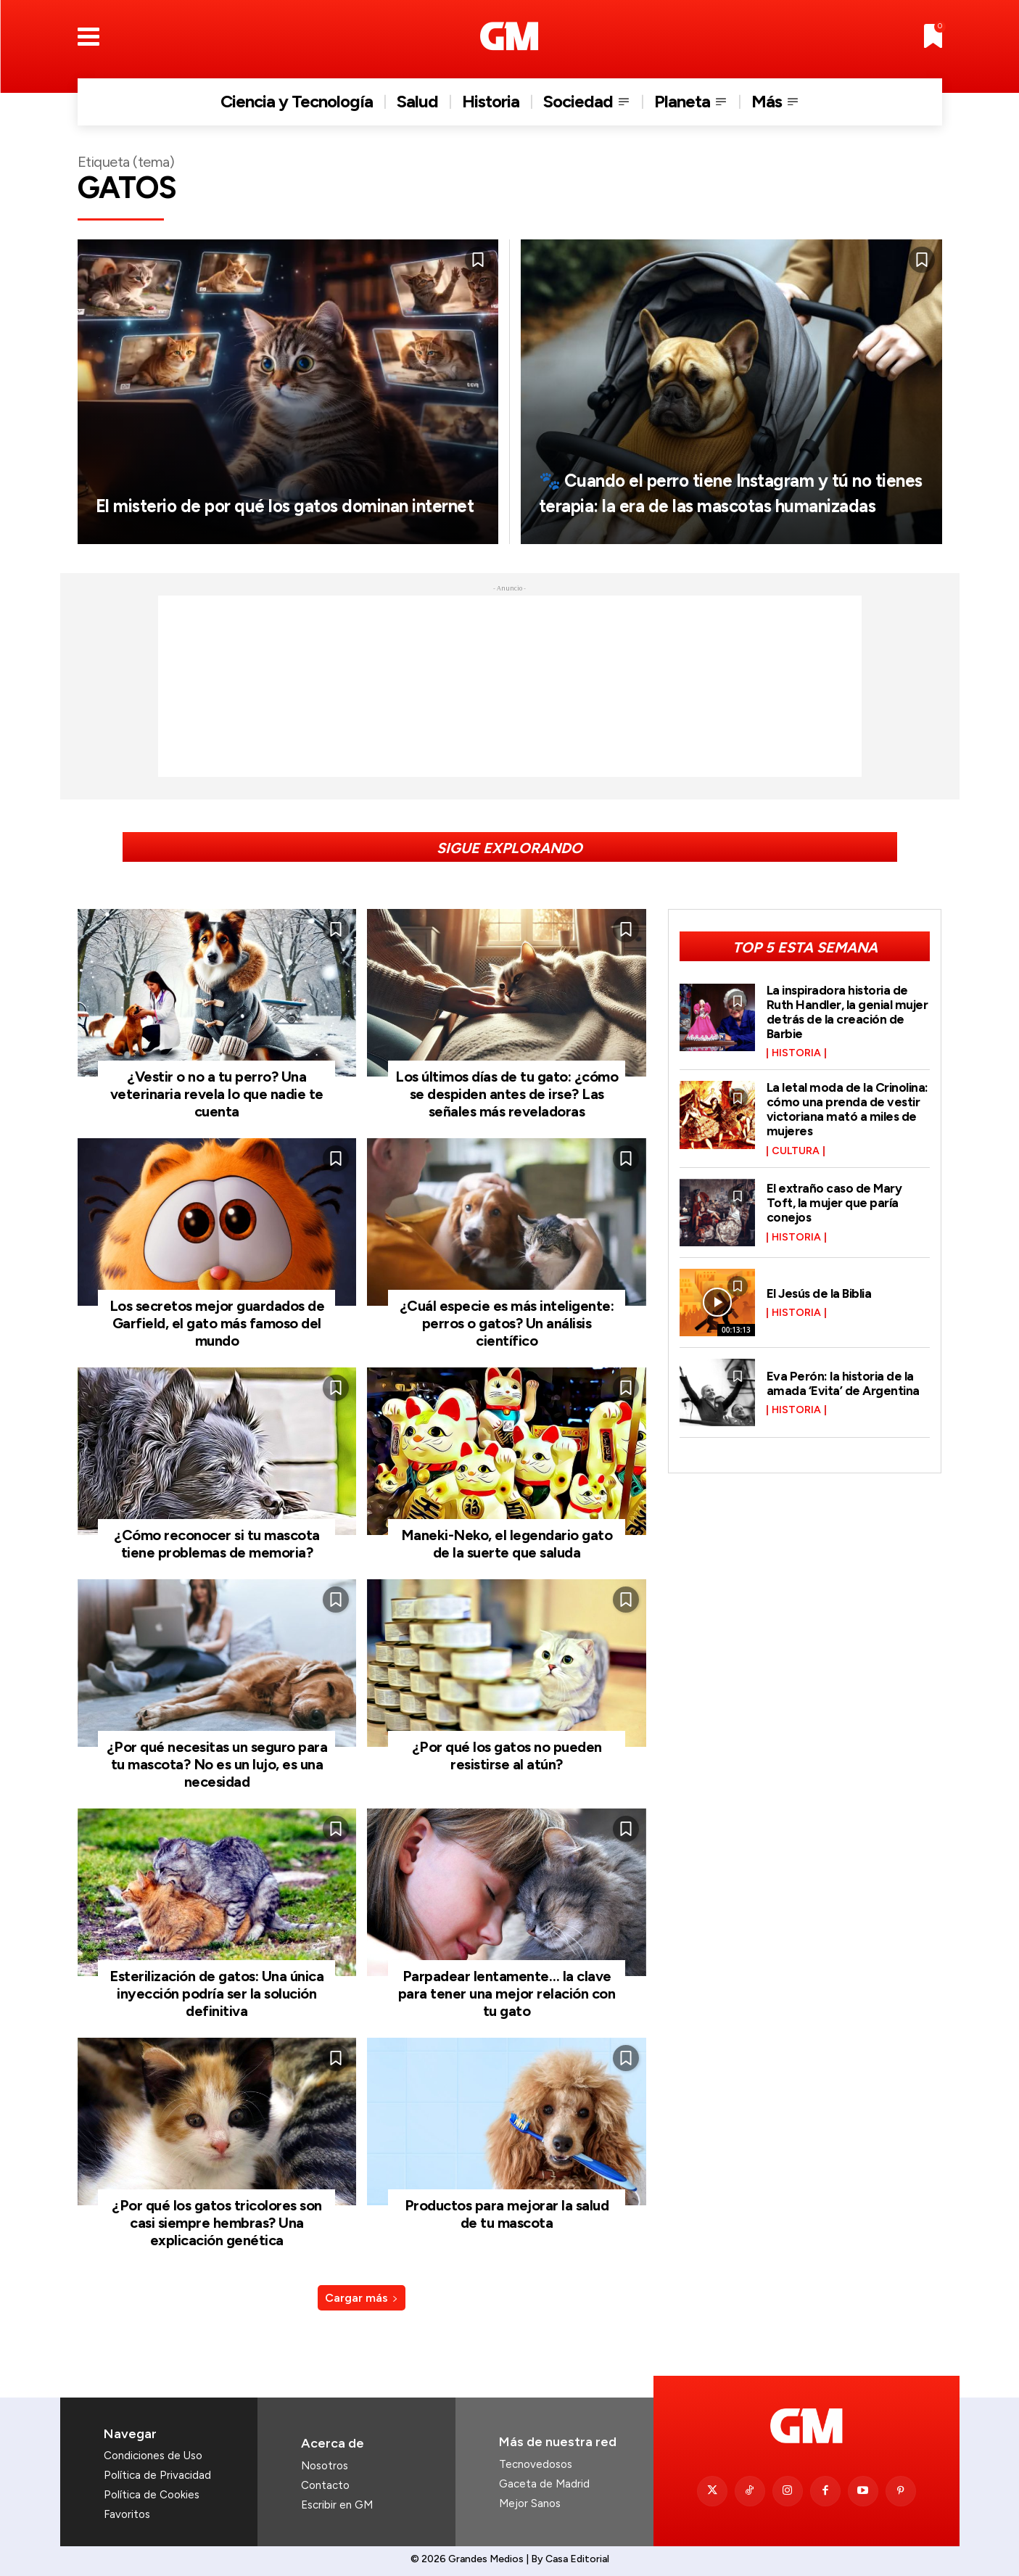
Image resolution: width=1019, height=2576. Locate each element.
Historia (796, 1053)
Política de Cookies (151, 2494)
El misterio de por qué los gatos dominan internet (260, 491)
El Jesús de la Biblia (821, 1293)
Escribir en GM (337, 2504)
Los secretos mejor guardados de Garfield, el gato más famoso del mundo (217, 1323)
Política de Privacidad (157, 2475)
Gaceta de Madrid (544, 2483)
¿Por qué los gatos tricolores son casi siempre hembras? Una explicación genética (217, 2223)
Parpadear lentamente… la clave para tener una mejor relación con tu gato (507, 1993)
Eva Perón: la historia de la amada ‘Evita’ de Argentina (844, 1383)
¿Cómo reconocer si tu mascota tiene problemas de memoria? (217, 1543)
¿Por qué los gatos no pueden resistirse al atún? (507, 1755)
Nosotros (324, 2465)
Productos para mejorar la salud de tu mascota (507, 2214)
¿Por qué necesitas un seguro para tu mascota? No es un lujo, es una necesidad (217, 1764)
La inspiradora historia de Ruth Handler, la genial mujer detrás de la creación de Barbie (848, 1011)
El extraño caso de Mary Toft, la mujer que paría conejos (835, 1202)
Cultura (796, 1151)
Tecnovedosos (535, 2464)
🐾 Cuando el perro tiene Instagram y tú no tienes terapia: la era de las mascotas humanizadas (727, 479)
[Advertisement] (510, 686)
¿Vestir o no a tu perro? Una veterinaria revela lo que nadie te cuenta (216, 1094)
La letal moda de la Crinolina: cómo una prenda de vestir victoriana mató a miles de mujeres (848, 1108)
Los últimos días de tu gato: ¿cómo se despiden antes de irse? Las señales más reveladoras (506, 1094)
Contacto (325, 2485)
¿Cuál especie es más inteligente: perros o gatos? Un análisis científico (507, 1323)
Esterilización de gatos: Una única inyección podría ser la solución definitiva (216, 1993)
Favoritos (127, 2514)
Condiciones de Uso (153, 2455)
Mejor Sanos (530, 2503)
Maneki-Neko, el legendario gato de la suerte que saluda (507, 1543)
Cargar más (361, 2298)
